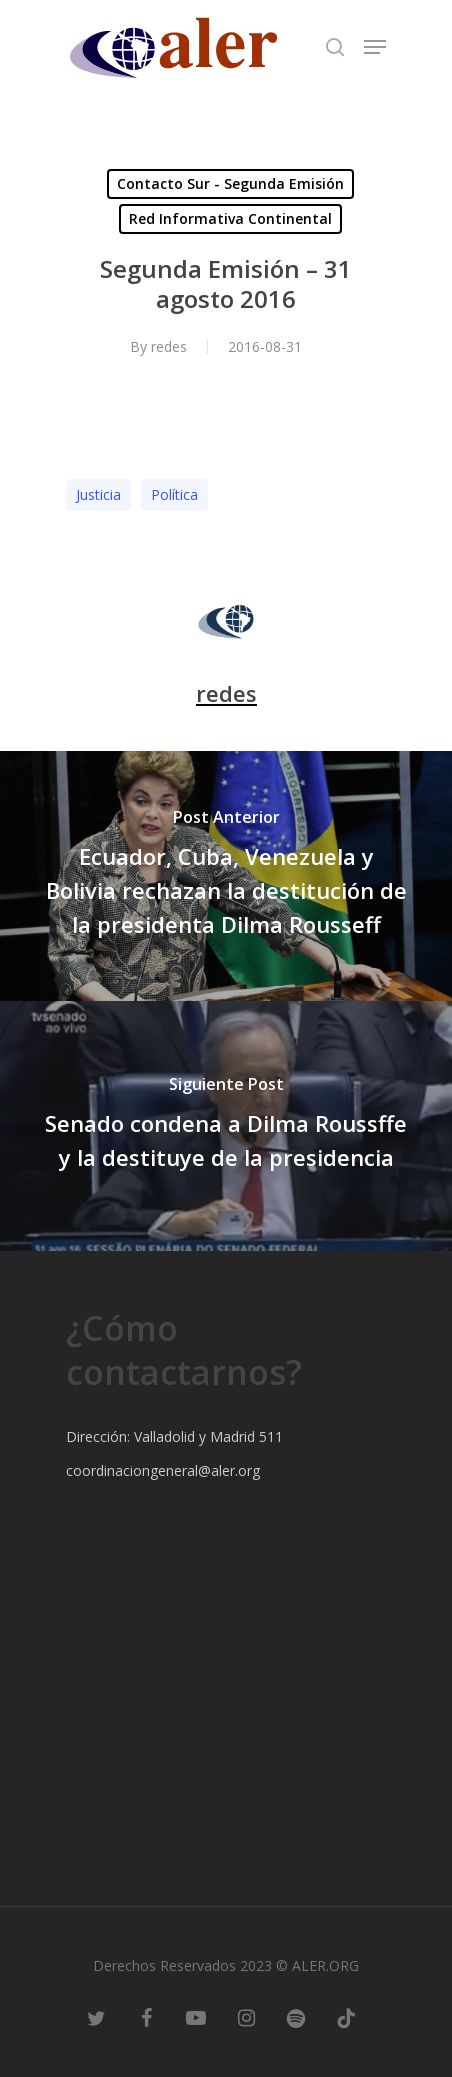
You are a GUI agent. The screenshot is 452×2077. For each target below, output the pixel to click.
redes (169, 346)
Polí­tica (174, 494)
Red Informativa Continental (230, 218)
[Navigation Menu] (375, 47)
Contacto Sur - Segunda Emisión (230, 183)
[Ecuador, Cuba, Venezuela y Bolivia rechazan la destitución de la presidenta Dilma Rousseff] (226, 876)
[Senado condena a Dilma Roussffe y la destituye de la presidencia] (226, 1126)
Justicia (98, 494)
